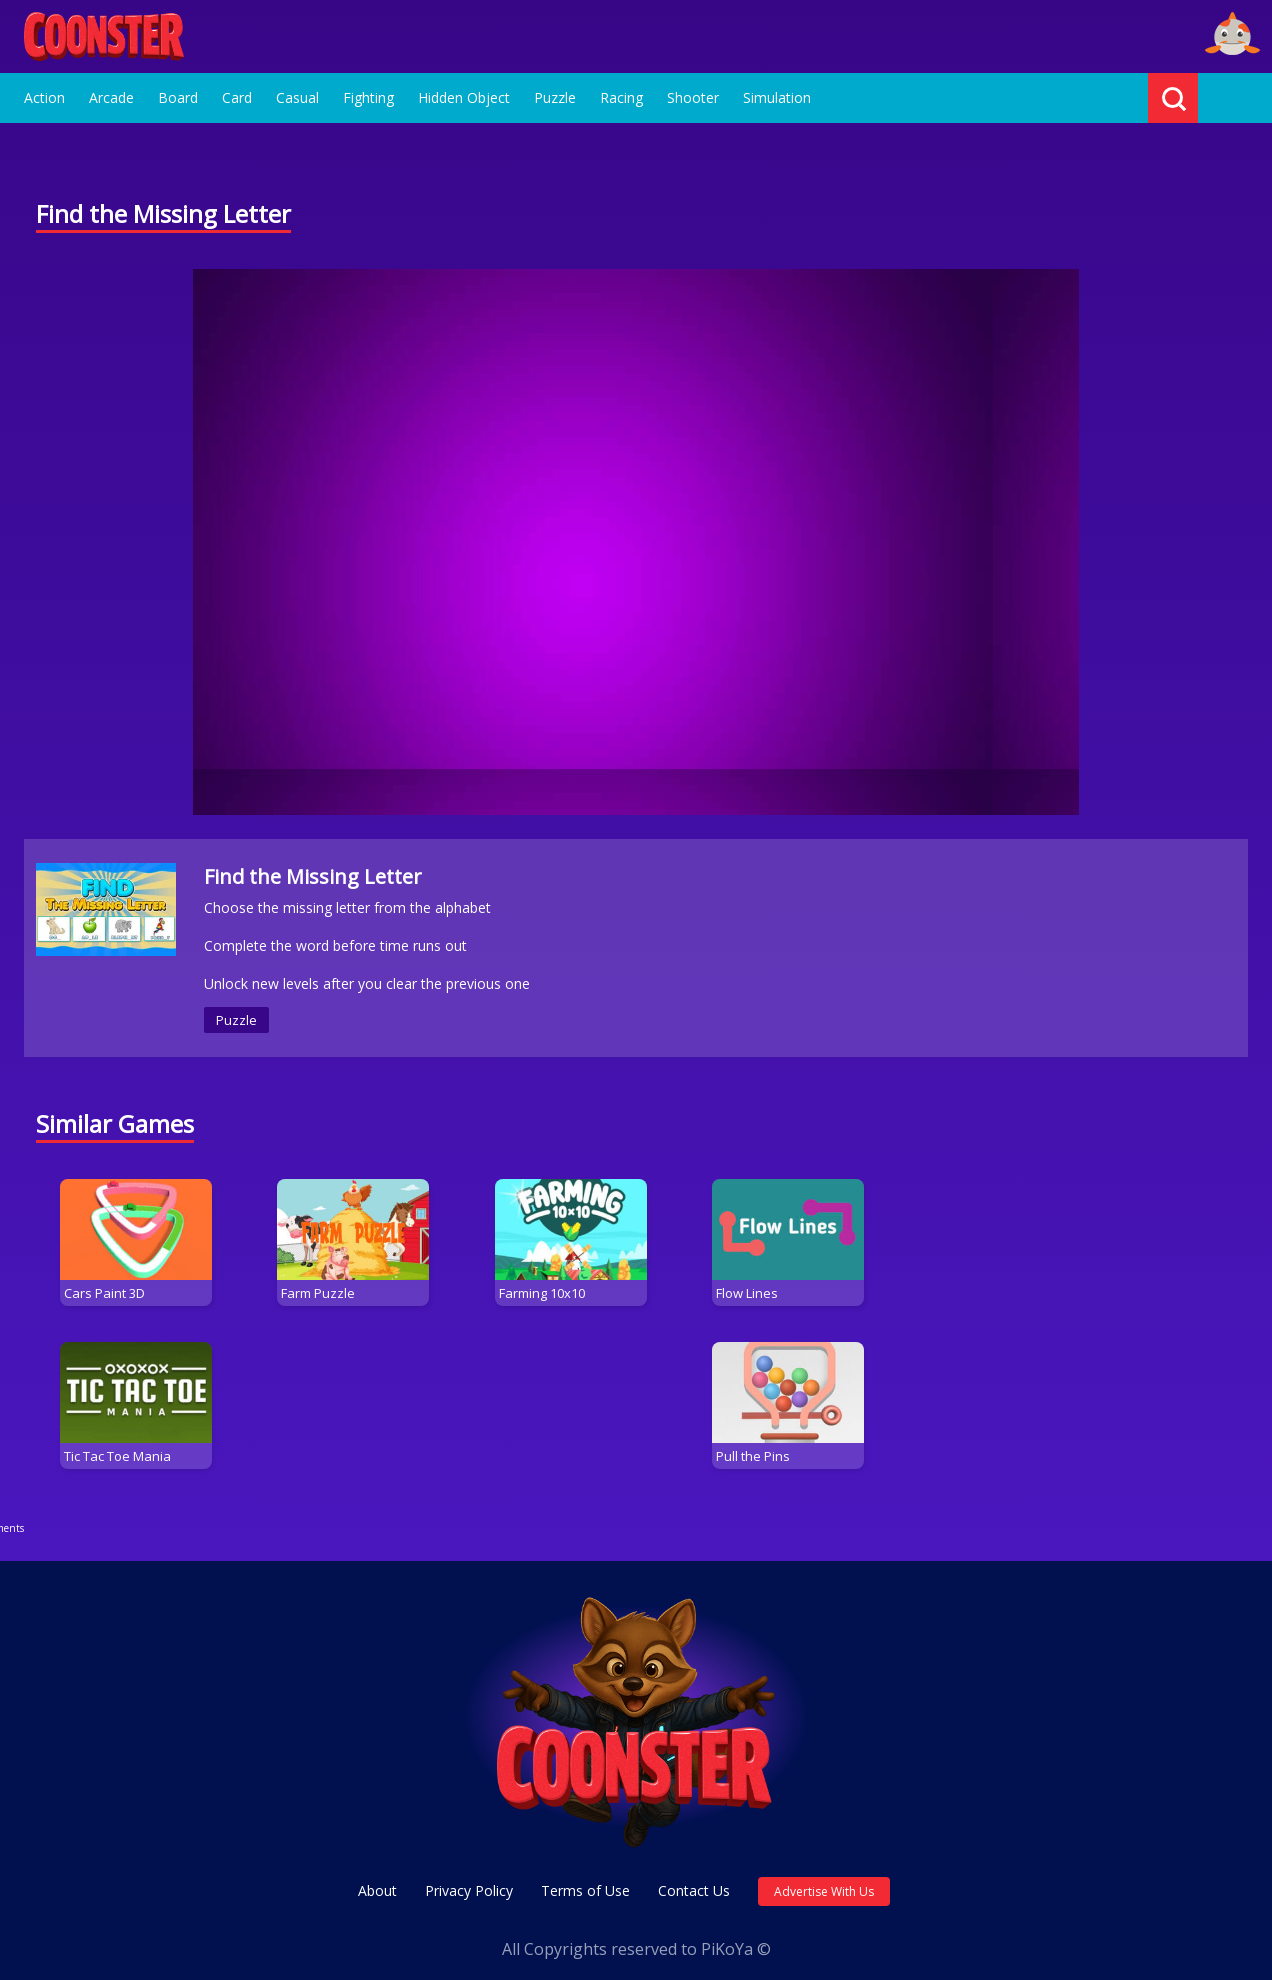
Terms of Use (585, 1874)
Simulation (777, 97)
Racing (621, 97)
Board (178, 97)
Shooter (693, 97)
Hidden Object (464, 97)
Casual (297, 97)
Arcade (111, 97)
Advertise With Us (824, 1875)
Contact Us (694, 1874)
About (377, 1874)
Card (237, 97)
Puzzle (555, 97)
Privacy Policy (469, 1874)
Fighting (368, 97)
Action (44, 97)
